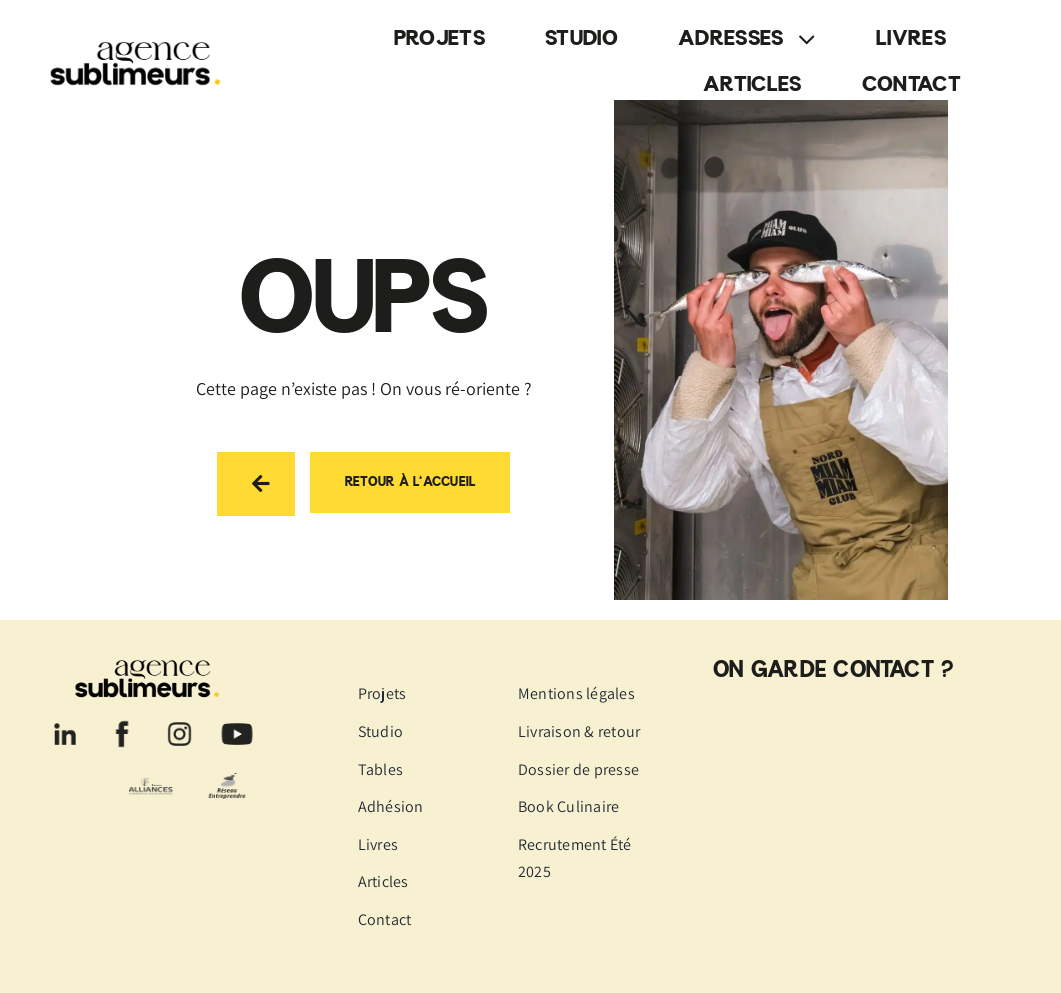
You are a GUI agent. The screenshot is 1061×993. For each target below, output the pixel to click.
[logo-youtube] (237, 722)
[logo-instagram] (180, 722)
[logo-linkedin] (65, 722)
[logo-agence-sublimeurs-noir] (140, 37)
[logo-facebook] (122, 722)
